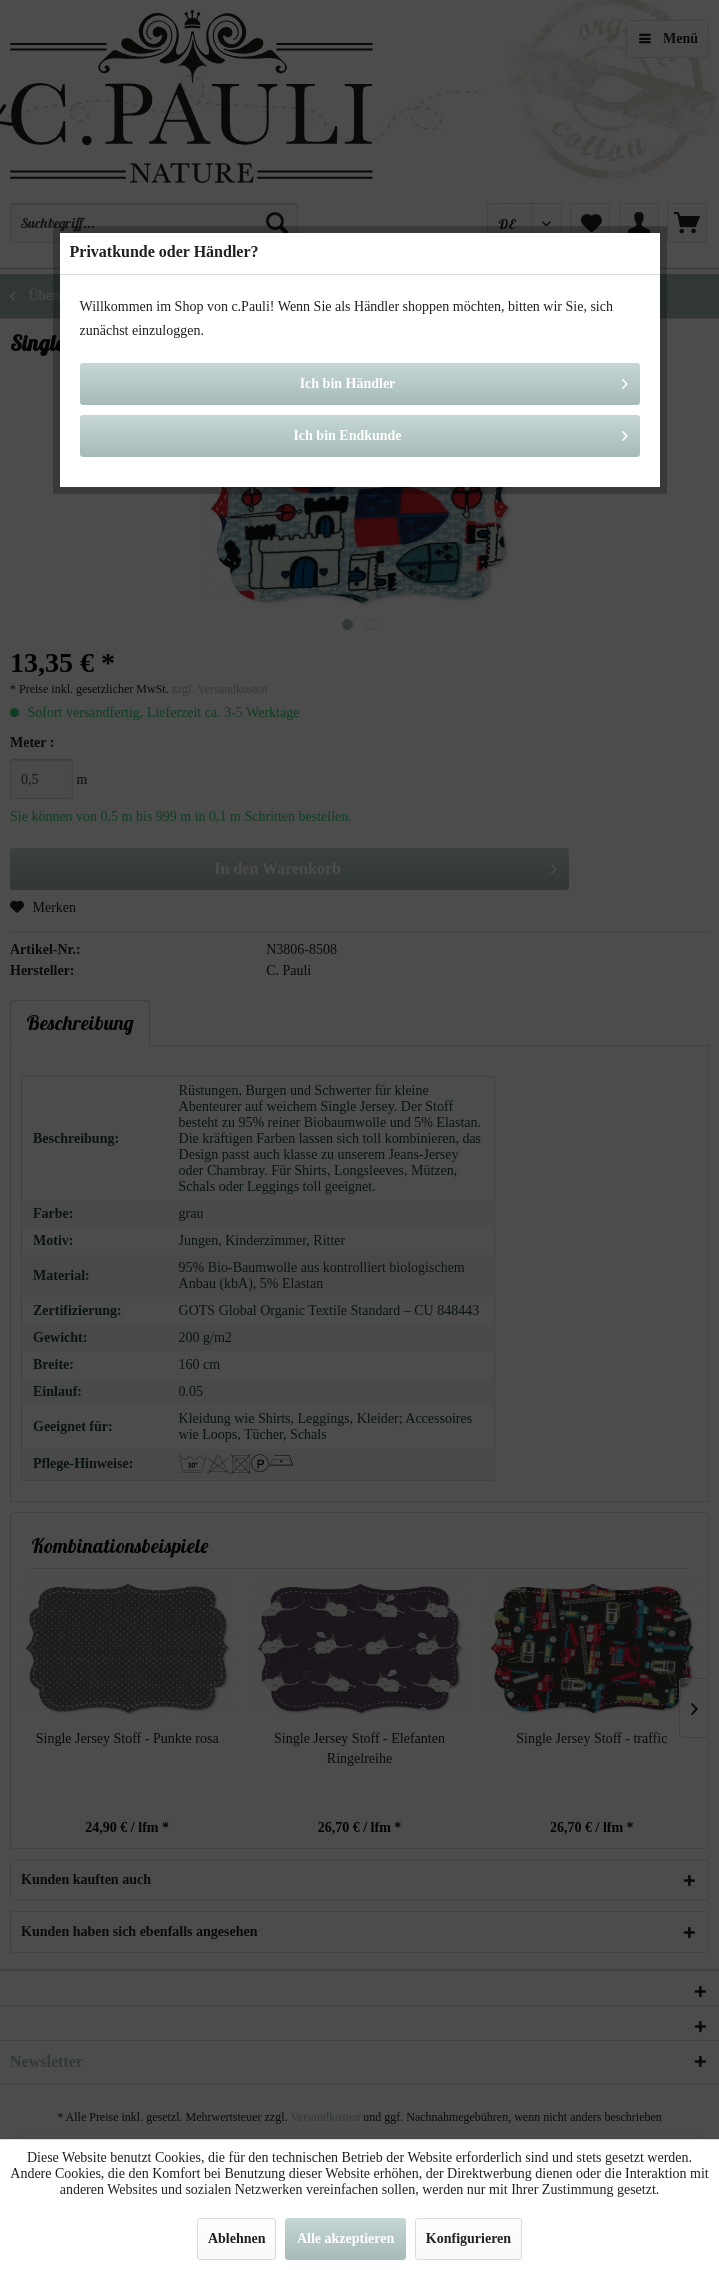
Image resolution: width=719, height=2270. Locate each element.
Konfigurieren (468, 2238)
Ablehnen (237, 2238)
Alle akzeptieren (345, 2238)
